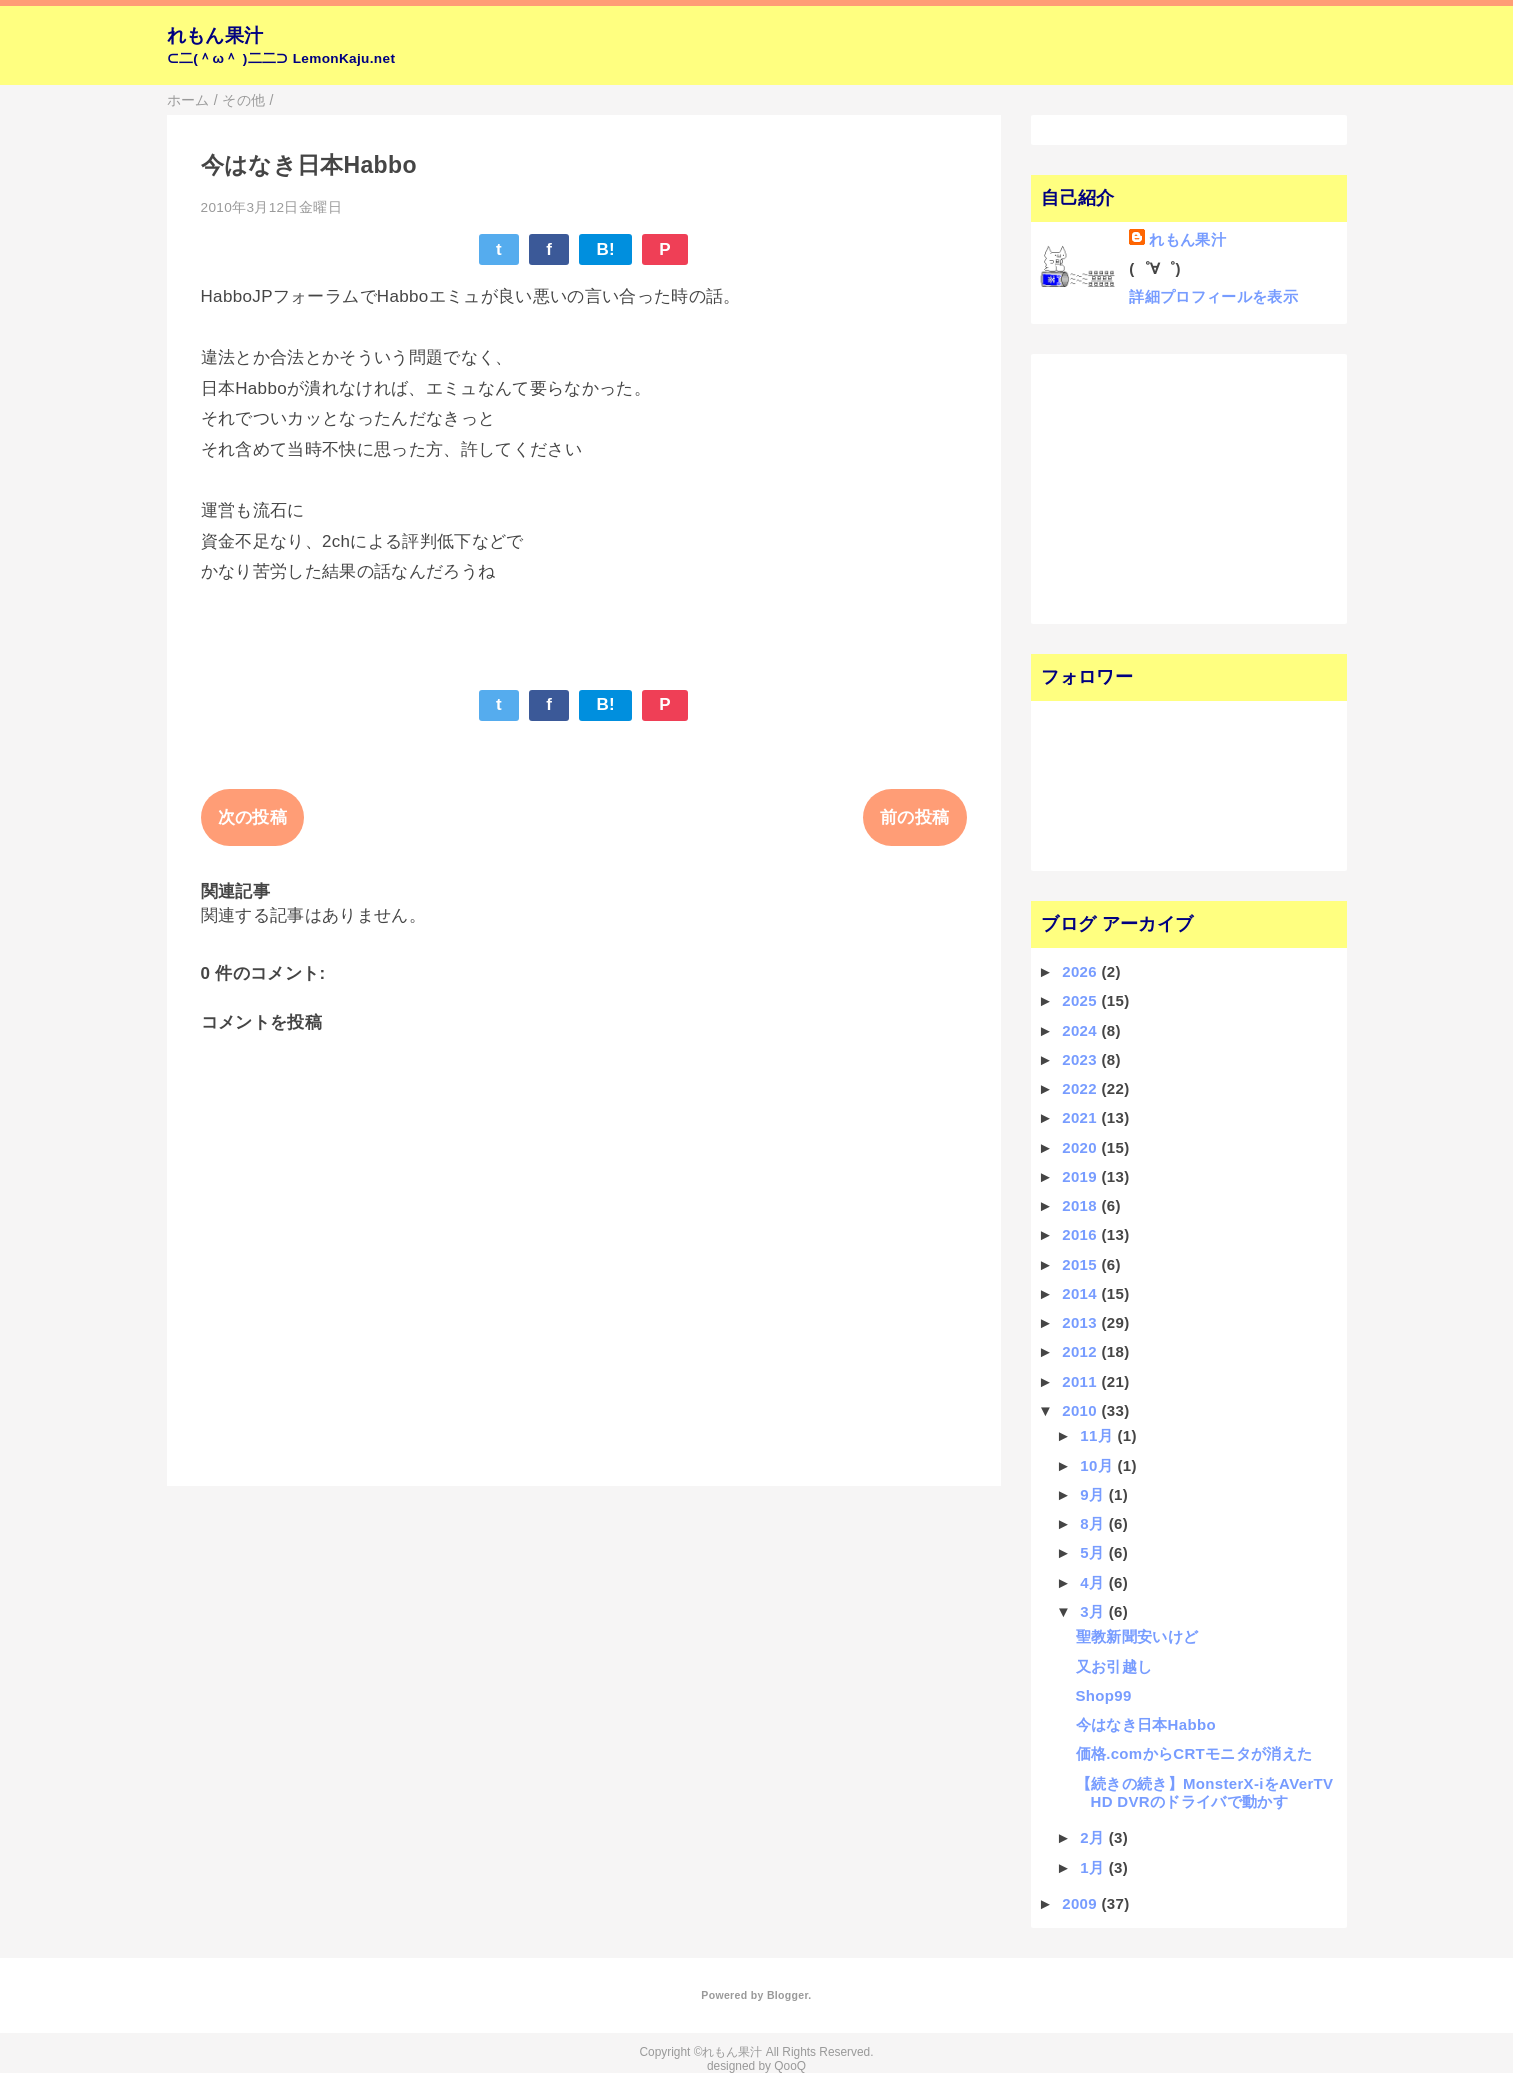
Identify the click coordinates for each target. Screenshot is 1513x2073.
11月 (1098, 1435)
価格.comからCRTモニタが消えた (1194, 1753)
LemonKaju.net (344, 58)
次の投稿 (252, 817)
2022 (1081, 1088)
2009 (1081, 1903)
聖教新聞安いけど (1137, 1636)
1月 (1094, 1867)
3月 (1094, 1611)
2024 (1081, 1030)
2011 (1081, 1381)
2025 (1081, 1000)
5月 (1094, 1552)
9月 (1094, 1494)
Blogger (787, 1995)
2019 (1081, 1176)
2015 (1081, 1264)
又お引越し (1114, 1666)
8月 (1094, 1523)
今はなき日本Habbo (1146, 1724)
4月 (1094, 1582)
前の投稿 (914, 817)
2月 (1094, 1837)
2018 (1081, 1205)
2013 (1081, 1322)
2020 (1081, 1147)
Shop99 (1104, 1695)
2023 (1081, 1059)
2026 (1081, 971)
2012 (1081, 1351)
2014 (1081, 1293)
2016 (1081, 1234)
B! (605, 249)
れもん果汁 (215, 35)
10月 (1098, 1465)
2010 (1081, 1410)
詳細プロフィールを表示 (1213, 296)
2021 (1081, 1117)
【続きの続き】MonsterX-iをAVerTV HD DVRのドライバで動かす (1205, 1792)
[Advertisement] (1163, 487)
